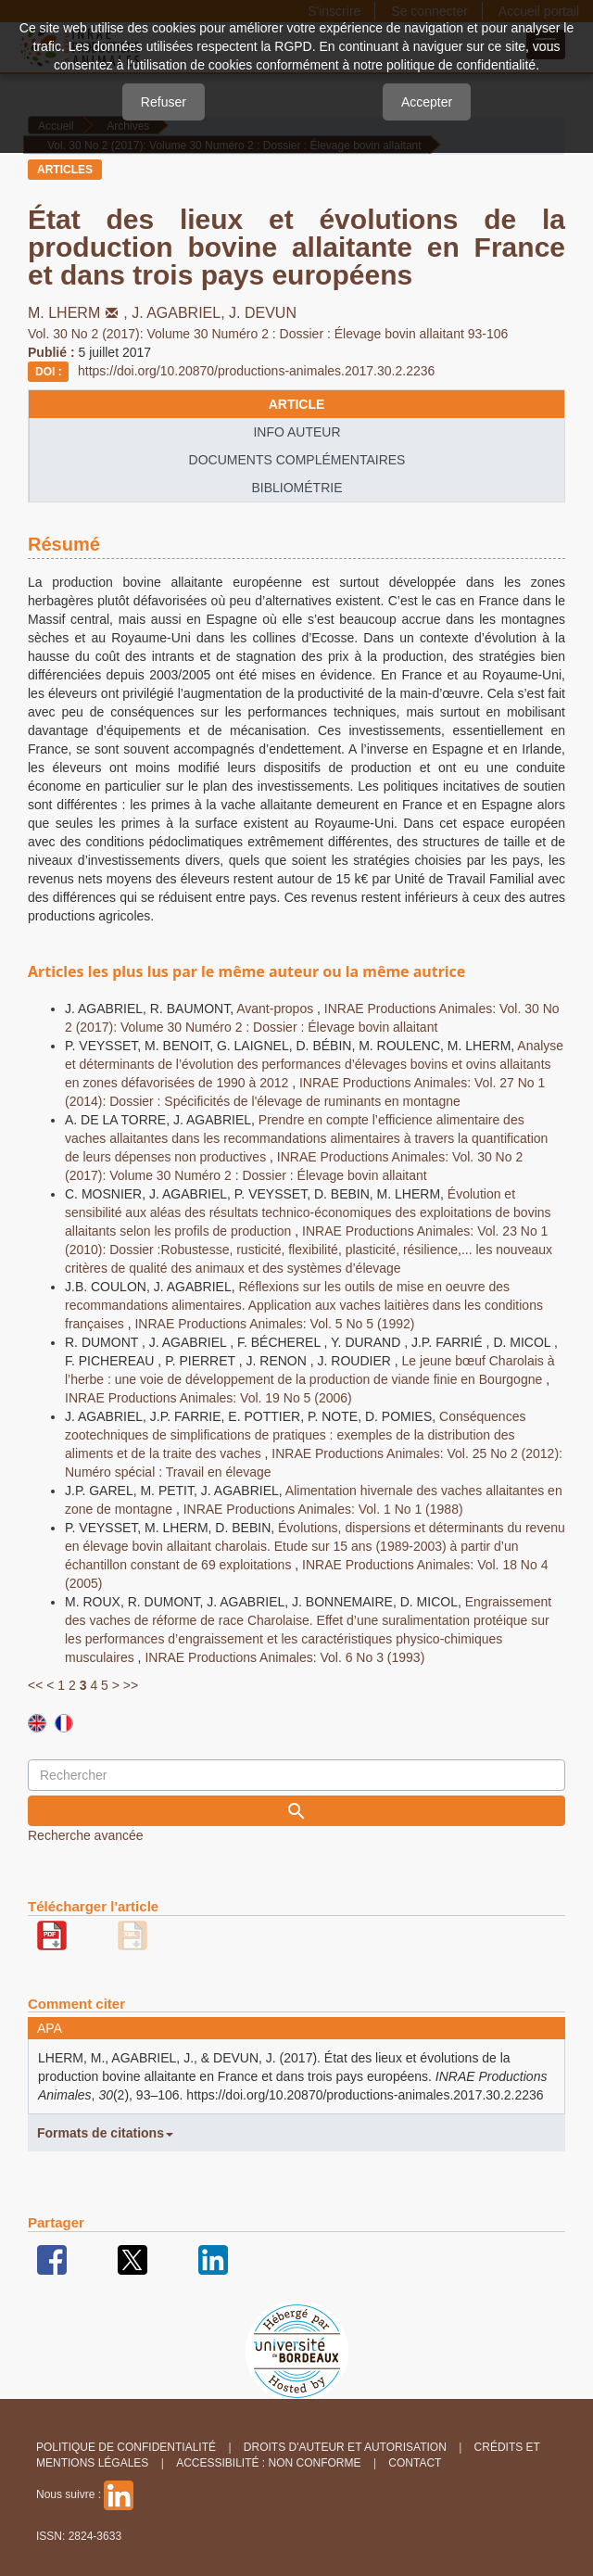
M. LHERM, (80, 313)
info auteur (296, 432)
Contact (414, 2462)
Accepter (426, 102)
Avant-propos (276, 1008)
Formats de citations (105, 2133)
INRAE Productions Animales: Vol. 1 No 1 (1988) (323, 1509)
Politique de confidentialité (126, 2447)
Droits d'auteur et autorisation (345, 2447)
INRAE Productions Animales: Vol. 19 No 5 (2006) (208, 1397)
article (297, 404)
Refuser (163, 102)
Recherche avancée (86, 1835)
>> (130, 1685)
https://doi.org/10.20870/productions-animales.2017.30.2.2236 (256, 370)
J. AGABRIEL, (180, 313)
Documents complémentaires (297, 459)
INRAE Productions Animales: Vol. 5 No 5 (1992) (274, 1323)
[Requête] (296, 1775)
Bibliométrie (296, 487)
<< (35, 1685)
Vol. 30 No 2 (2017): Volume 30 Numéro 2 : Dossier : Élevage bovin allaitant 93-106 (268, 333)
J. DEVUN (262, 313)
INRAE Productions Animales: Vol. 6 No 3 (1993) (284, 1657)
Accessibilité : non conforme (268, 2462)
